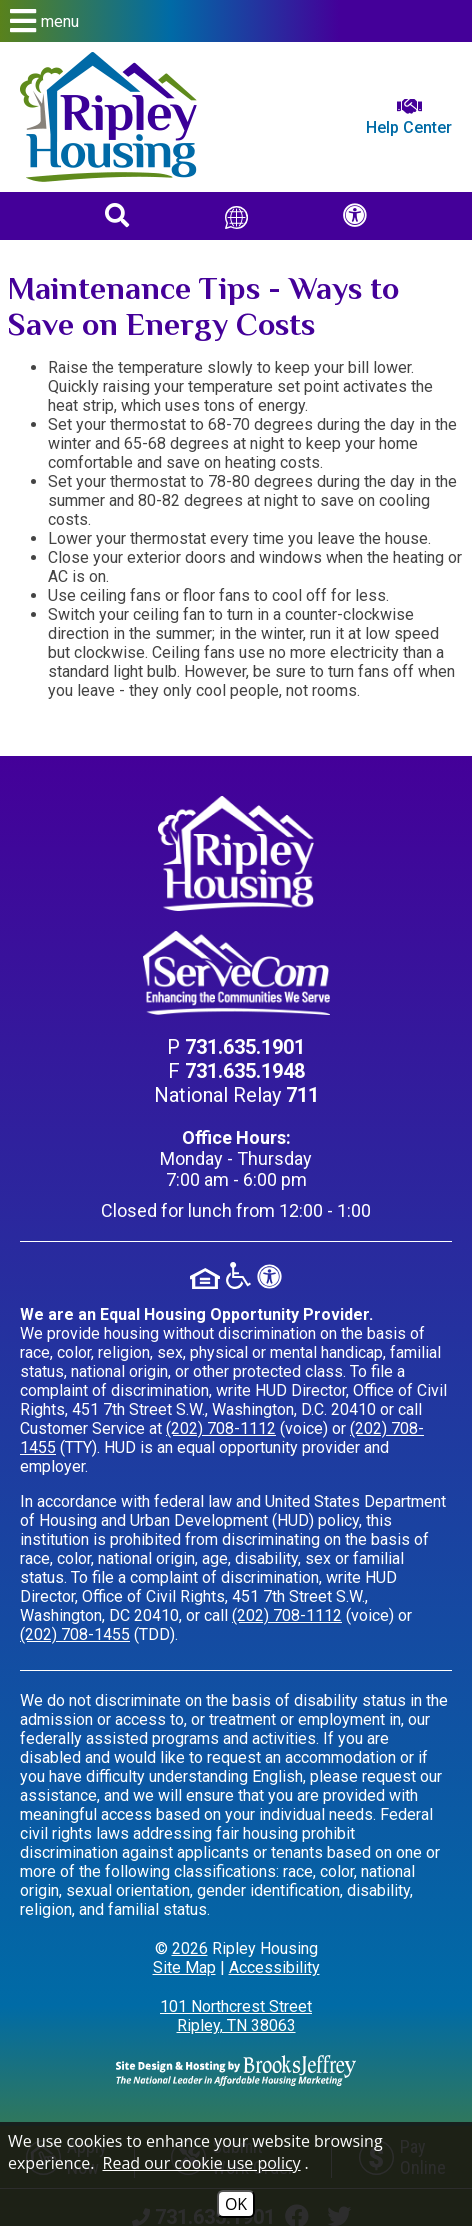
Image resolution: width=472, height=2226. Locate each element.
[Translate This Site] (236, 216)
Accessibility (274, 1967)
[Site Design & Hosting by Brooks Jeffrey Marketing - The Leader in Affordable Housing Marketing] (236, 2069)
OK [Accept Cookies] (236, 2204)
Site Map (184, 1967)
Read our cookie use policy (202, 2163)
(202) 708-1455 (75, 1634)
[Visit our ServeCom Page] (236, 973)
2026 (190, 1948)
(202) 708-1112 (221, 1428)
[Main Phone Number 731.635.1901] (245, 1047)
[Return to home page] (108, 117)
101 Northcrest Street (236, 2016)
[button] (236, 21)
